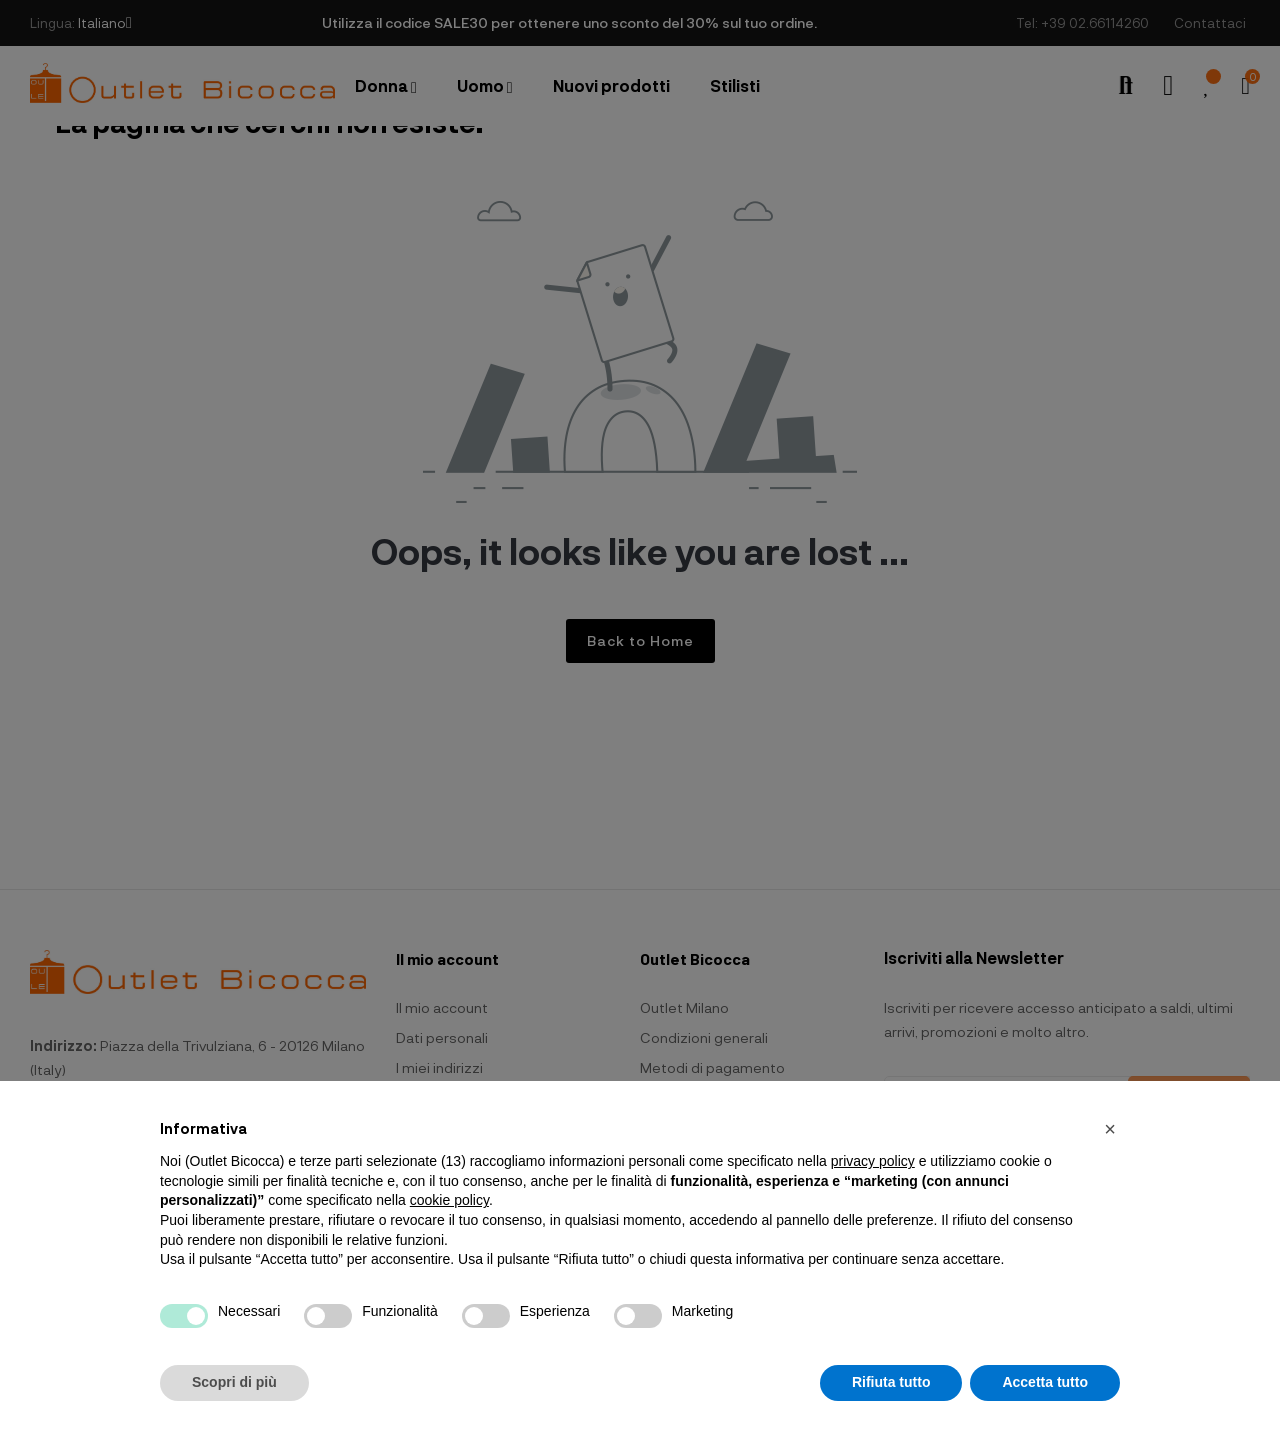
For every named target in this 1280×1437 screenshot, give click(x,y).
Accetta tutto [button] (1045, 1382)
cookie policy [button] (449, 1200)
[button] (1110, 1129)
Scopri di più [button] (234, 1382)
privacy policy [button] (873, 1161)
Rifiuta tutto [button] (891, 1382)
